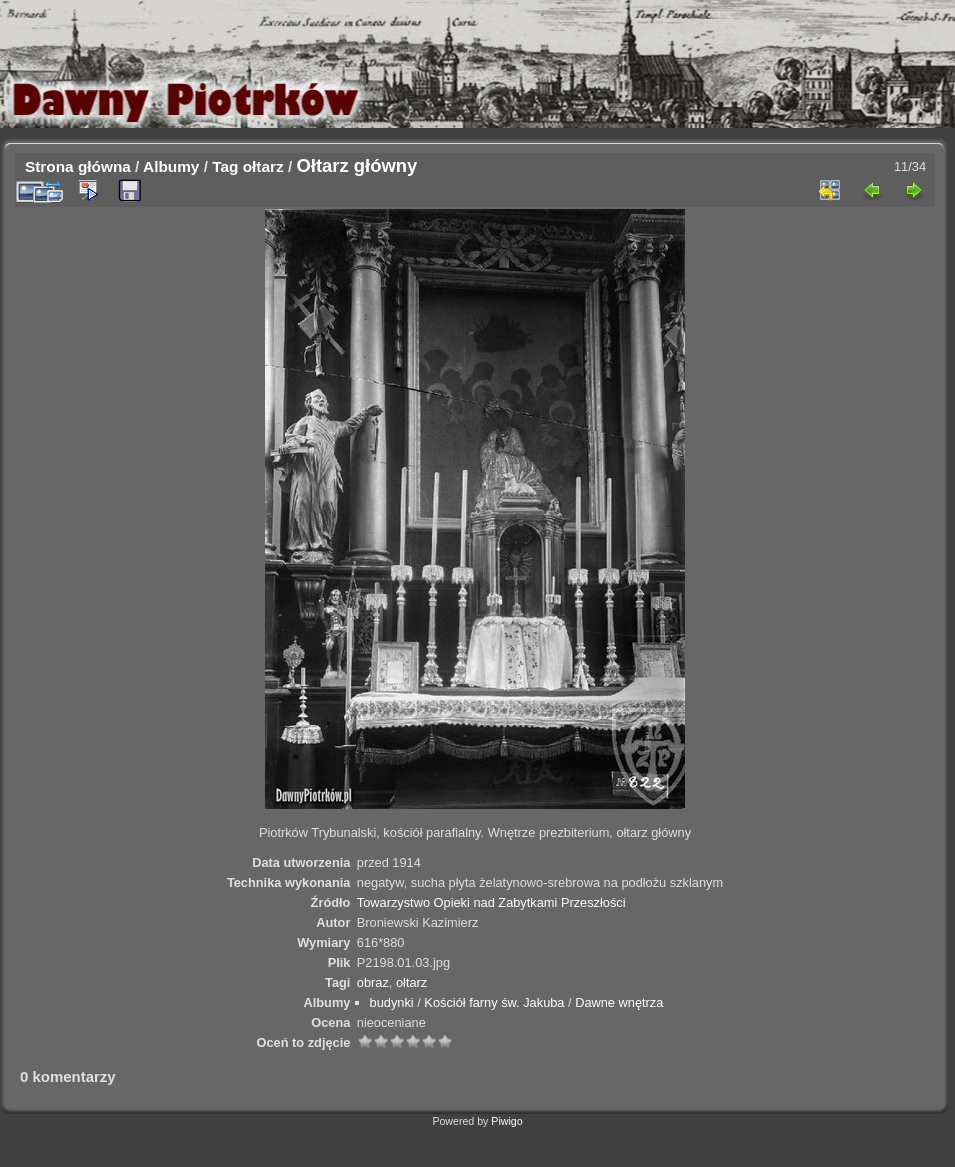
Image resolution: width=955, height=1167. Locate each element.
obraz (373, 982)
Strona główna (78, 166)
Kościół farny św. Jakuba (494, 1002)
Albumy (171, 166)
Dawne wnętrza (619, 1002)
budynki (392, 1002)
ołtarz (263, 166)
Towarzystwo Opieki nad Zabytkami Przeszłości (491, 902)
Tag (225, 166)
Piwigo (506, 1121)
